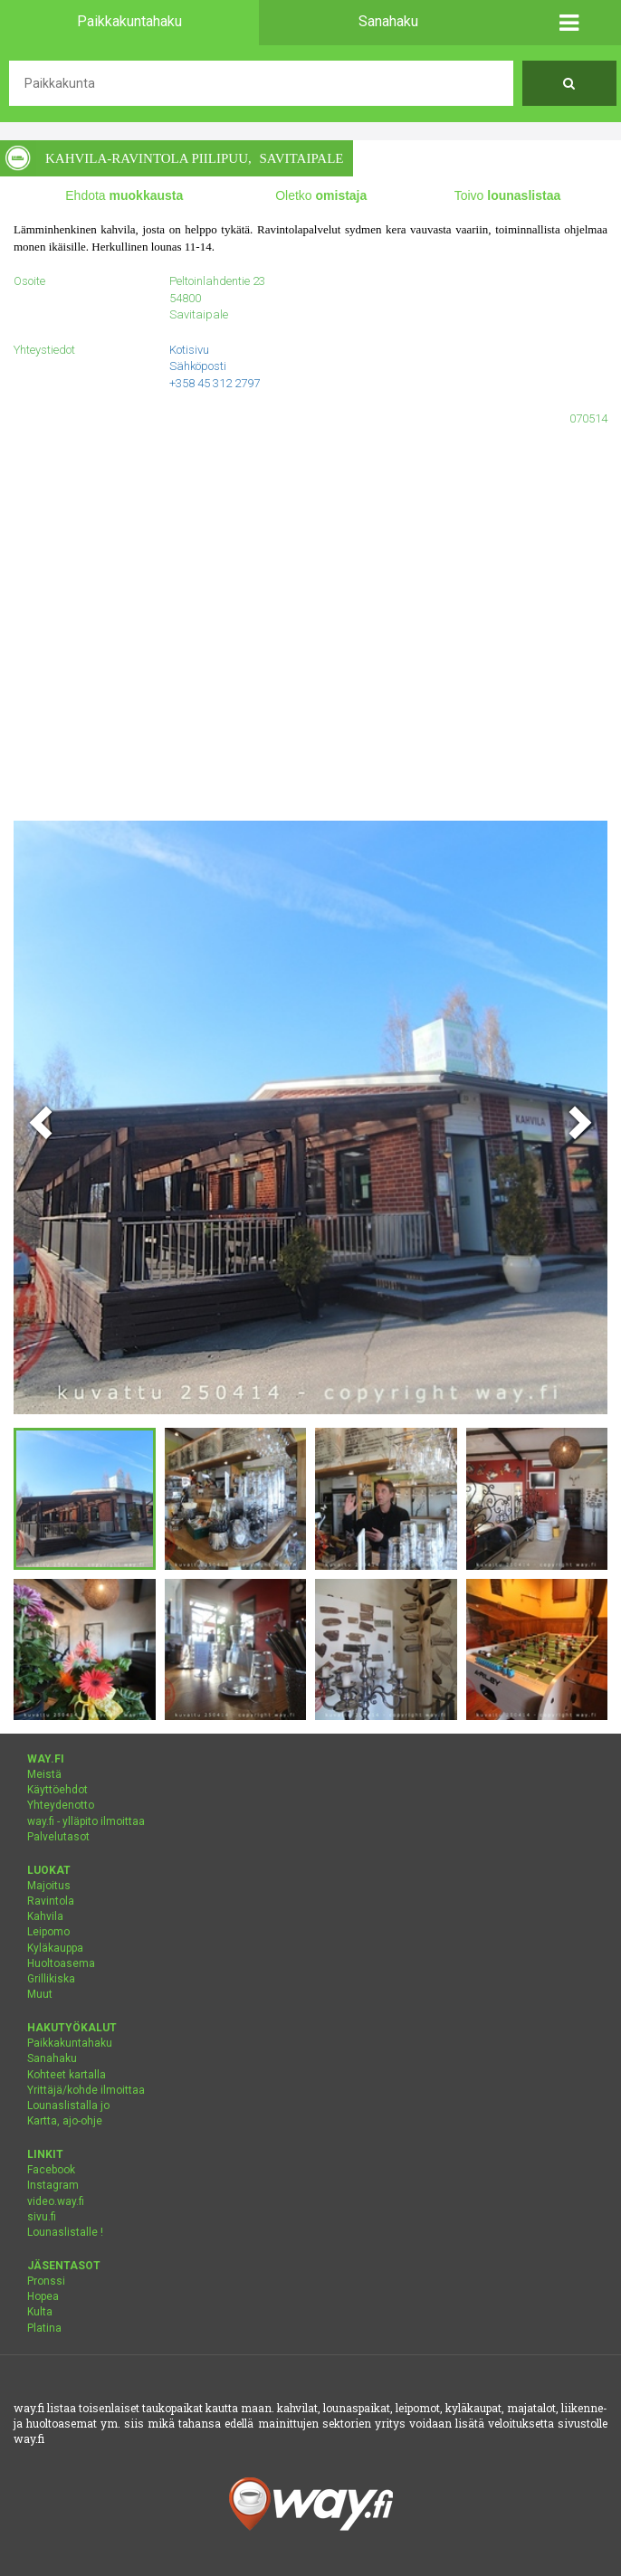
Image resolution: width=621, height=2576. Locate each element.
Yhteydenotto (60, 1805)
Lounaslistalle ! (65, 2232)
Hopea (43, 2296)
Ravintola (50, 1901)
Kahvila (45, 1916)
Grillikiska (51, 1978)
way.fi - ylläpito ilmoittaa (86, 1821)
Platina (44, 2328)
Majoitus (49, 1885)
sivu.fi (41, 2216)
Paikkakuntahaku (69, 2043)
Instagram (53, 2185)
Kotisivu (189, 349)
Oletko (321, 195)
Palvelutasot (58, 1836)
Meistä (44, 1774)
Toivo (507, 195)
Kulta (40, 2311)
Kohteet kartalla (66, 2074)
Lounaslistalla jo (68, 2105)
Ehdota (124, 195)
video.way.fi (55, 2201)
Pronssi (46, 2281)
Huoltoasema (61, 1963)
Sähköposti (197, 366)
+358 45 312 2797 (214, 383)
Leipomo (48, 1931)
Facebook (51, 2169)
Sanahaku (52, 2058)
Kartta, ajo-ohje (64, 2121)
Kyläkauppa (55, 1948)
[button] (569, 22)
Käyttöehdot (57, 1789)
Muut (40, 1994)
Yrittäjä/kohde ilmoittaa (86, 2090)
